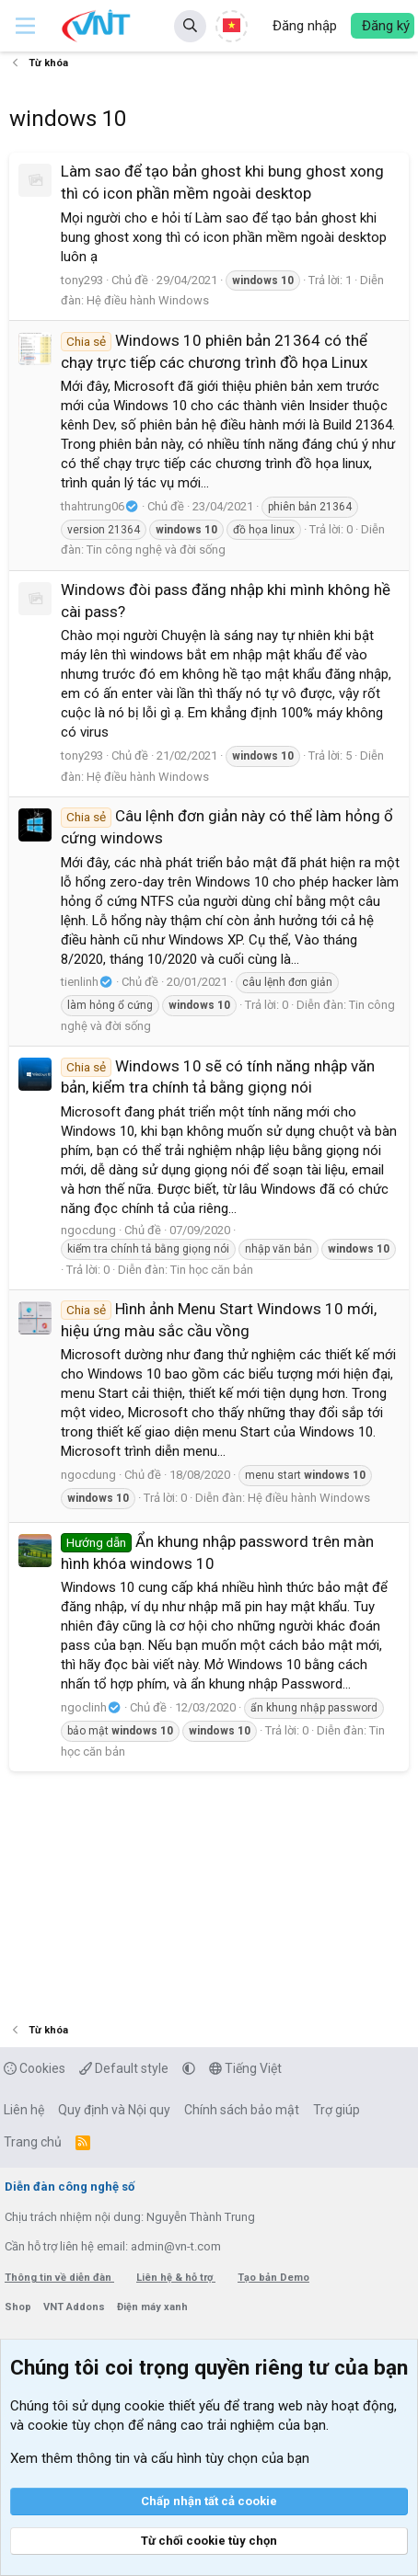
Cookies (34, 2068)
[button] (25, 25)
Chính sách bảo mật (241, 2109)
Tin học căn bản (211, 1270)
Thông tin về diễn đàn (59, 2278)
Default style (123, 2068)
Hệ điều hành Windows (148, 300)
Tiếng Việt (245, 2068)
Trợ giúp (336, 2109)
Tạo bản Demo (273, 2278)
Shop (19, 2307)
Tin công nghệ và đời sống (156, 549)
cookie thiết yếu (172, 2406)
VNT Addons (75, 2307)
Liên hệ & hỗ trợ (175, 2278)
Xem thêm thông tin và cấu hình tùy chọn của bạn (159, 2458)
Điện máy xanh (152, 2307)
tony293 (82, 280)
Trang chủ (33, 2142)
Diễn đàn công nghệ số (69, 2186)
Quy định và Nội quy (114, 2109)
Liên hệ (24, 2109)
